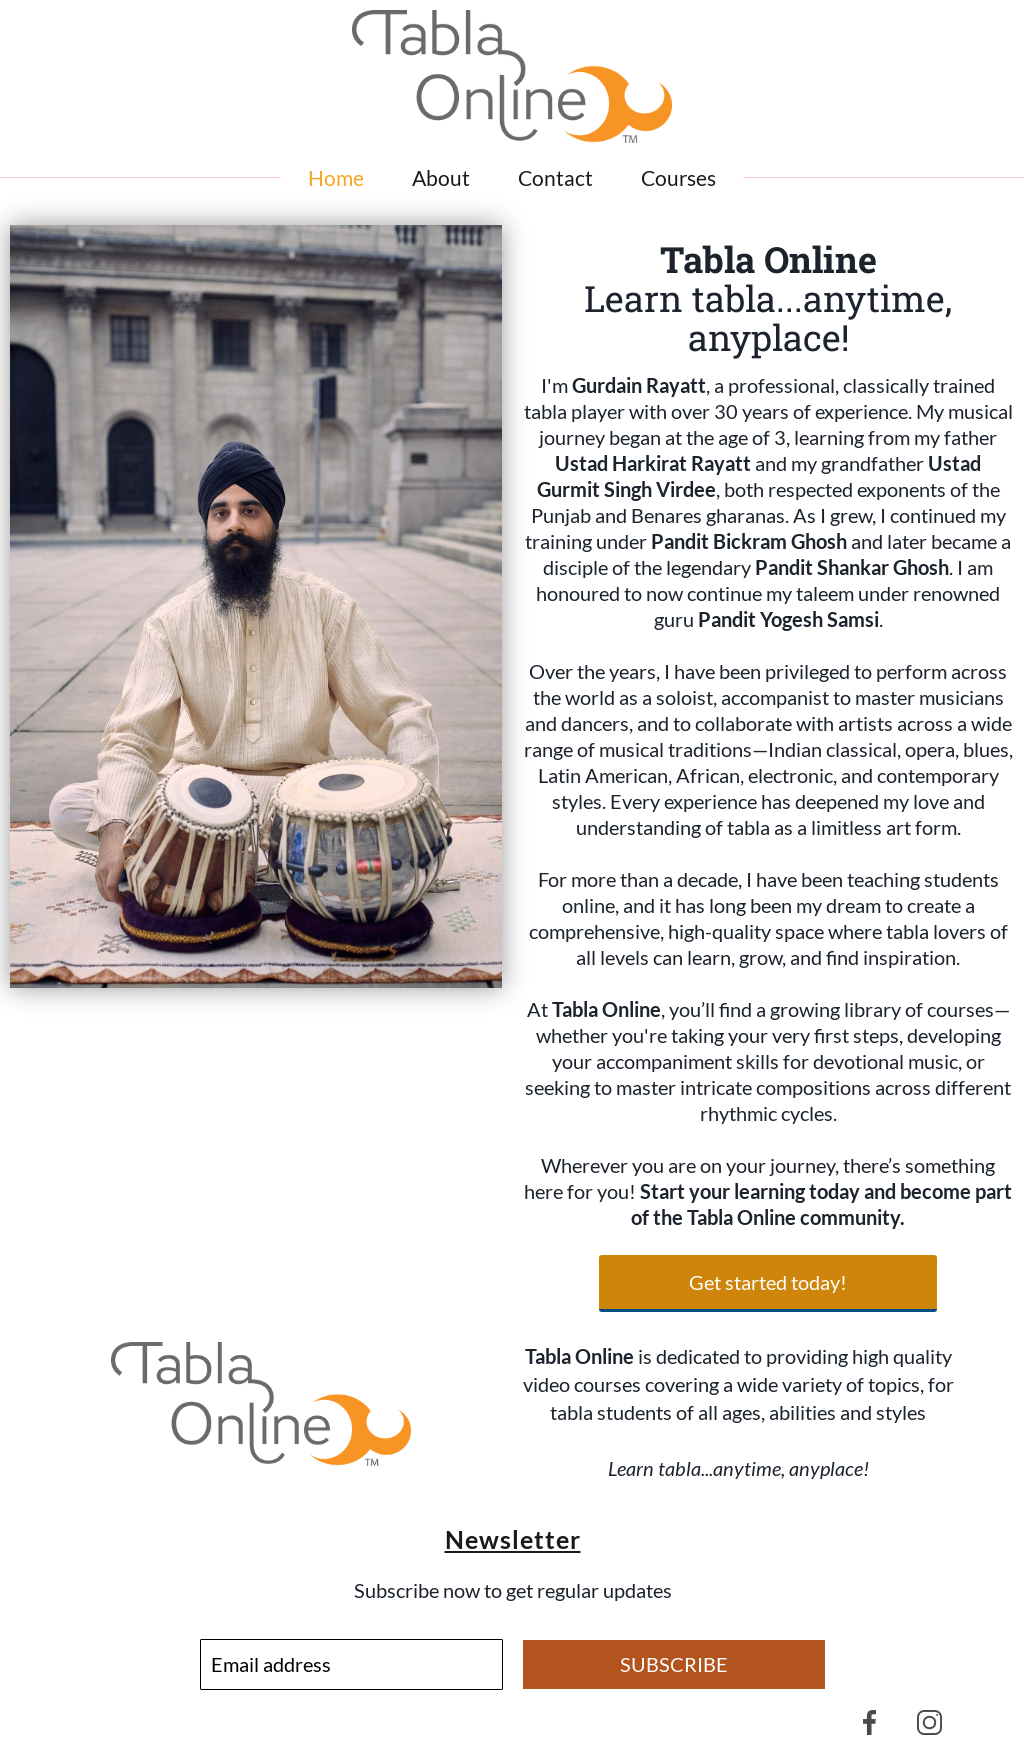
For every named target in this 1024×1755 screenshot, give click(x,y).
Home (336, 177)
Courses (678, 177)
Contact (555, 177)
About (441, 177)
